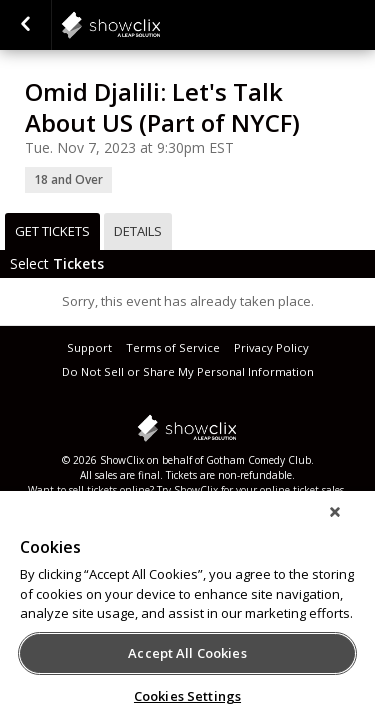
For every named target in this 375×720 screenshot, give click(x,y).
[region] (187, 612)
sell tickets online (109, 490)
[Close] (349, 525)
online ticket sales (302, 490)
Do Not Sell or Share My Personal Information (188, 371)
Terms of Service (173, 347)
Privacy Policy (271, 347)
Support (89, 347)
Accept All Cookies (187, 653)
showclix (160, 25)
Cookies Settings (187, 696)
